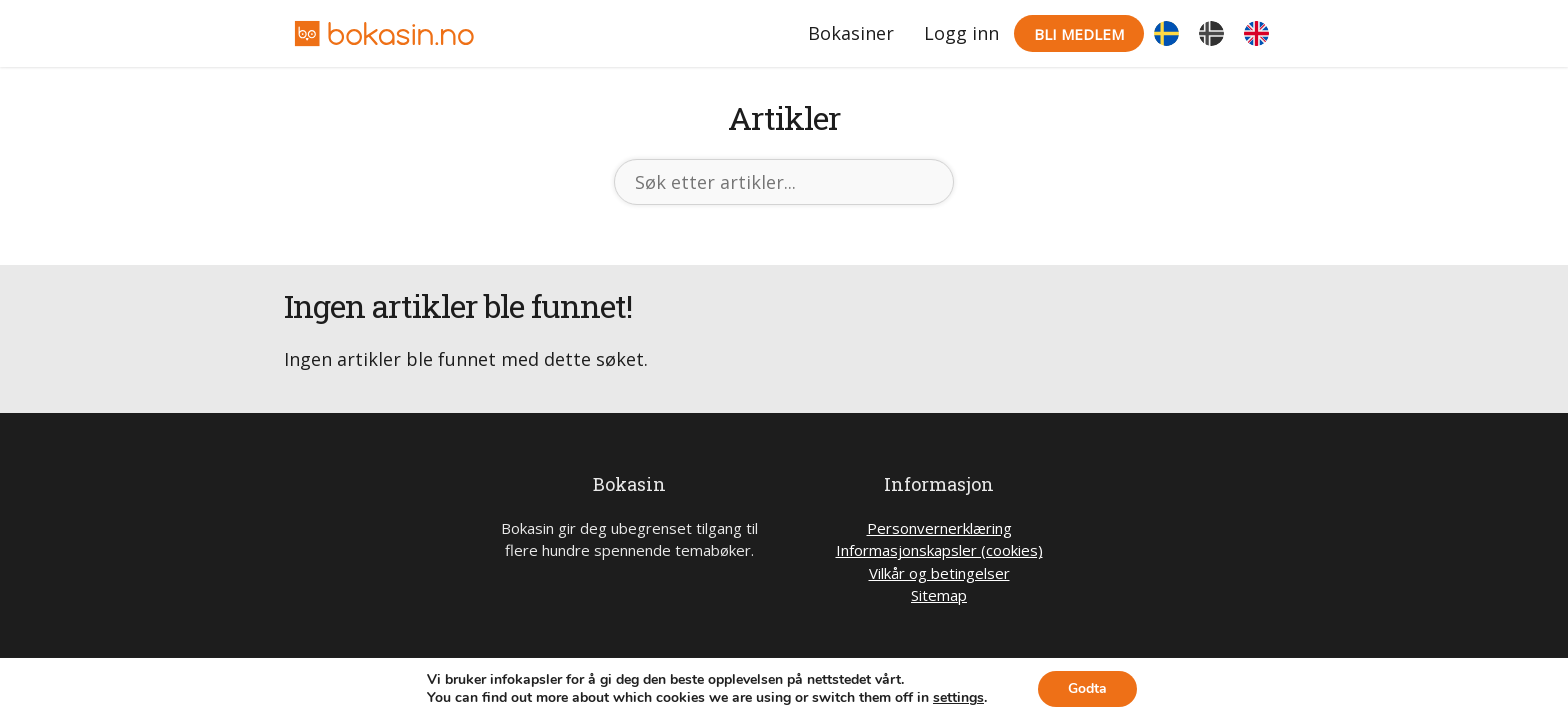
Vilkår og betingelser (939, 573)
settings (958, 698)
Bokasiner (851, 33)
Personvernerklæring (939, 528)
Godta (1087, 688)
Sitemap (939, 595)
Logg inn (961, 33)
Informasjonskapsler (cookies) (939, 550)
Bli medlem (1079, 34)
